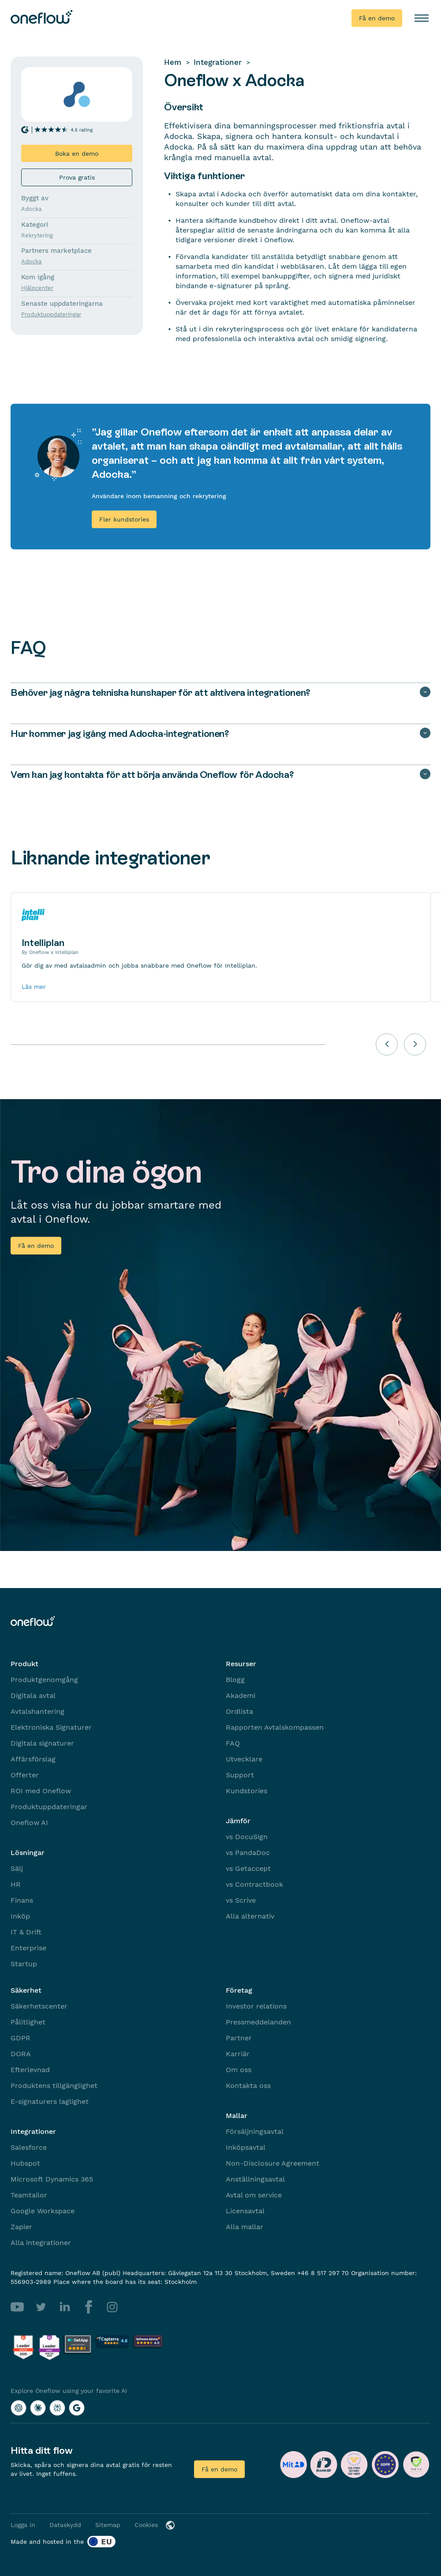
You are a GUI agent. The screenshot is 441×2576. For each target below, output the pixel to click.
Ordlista (239, 1711)
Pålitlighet (28, 2022)
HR (16, 1884)
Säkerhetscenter (39, 2006)
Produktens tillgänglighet (54, 2085)
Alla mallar (244, 2227)
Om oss (238, 2069)
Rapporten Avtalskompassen (275, 1727)
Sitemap (107, 2524)
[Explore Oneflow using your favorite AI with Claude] (38, 2408)
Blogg (235, 1679)
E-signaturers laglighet (50, 2101)
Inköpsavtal (245, 2147)
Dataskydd (65, 2524)
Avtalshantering (37, 1711)
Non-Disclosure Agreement (272, 2163)
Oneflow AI (29, 1822)
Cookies (146, 2524)
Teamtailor (29, 2195)
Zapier (21, 2227)
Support (240, 1775)
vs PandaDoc (248, 1852)
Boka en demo (76, 153)
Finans (22, 1900)
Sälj (17, 1868)
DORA (21, 2054)
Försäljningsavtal (255, 2131)
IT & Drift (26, 1932)
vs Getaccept (248, 1868)
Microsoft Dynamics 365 (52, 2179)
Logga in (23, 2524)
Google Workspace (43, 2211)
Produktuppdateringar (49, 1806)
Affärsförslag (33, 1759)
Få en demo (377, 18)
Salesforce (29, 2147)
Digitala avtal (33, 1695)
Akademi (240, 1695)
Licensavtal (245, 2211)
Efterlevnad (30, 2069)
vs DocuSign (247, 1836)
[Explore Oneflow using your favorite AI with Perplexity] (57, 2408)
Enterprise (28, 1948)
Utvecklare (244, 1759)
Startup (24, 1964)
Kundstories (246, 1791)
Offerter (25, 1775)
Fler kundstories (124, 519)
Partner (239, 2038)
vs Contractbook (254, 1884)
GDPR (20, 2038)
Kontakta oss (248, 2085)
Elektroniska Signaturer (51, 1727)
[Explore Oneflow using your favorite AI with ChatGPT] (18, 2408)
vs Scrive (241, 1900)
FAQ (233, 1743)
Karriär (238, 2054)
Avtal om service (254, 2195)
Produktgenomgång (44, 1679)
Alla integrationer (41, 2242)
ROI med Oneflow (41, 1791)
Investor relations (256, 2006)
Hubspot (25, 2163)
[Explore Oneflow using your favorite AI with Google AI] (77, 2408)
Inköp (20, 1916)
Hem (172, 62)
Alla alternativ (250, 1916)
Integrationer (218, 62)
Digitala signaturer (42, 1743)
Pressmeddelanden (258, 2022)
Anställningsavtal (255, 2179)
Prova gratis (77, 177)
